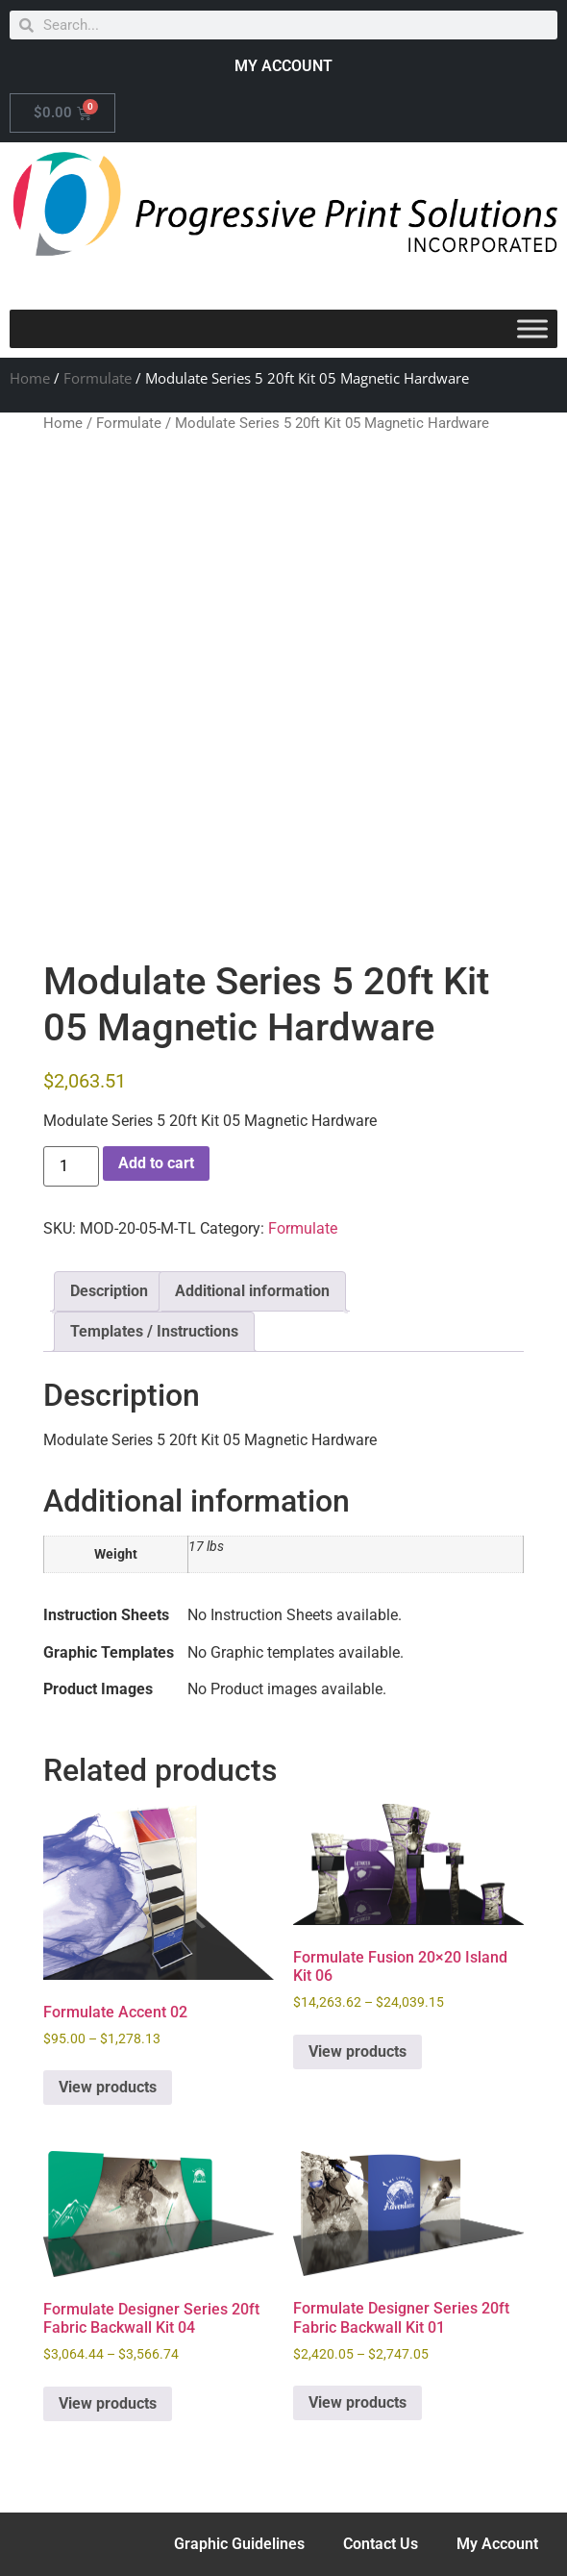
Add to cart (156, 1163)
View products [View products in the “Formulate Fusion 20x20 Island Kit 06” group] (357, 2051)
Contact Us (380, 2544)
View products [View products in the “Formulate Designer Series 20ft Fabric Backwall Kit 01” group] (357, 2402)
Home (30, 378)
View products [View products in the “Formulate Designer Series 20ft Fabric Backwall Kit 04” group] (108, 2403)
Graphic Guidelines (239, 2544)
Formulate (97, 378)
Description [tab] (109, 1291)
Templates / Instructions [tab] (154, 1331)
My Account (497, 2544)
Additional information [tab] (252, 1291)
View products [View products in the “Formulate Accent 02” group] (108, 2087)
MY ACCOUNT (283, 66)
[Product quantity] (71, 1166)
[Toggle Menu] (532, 328)
